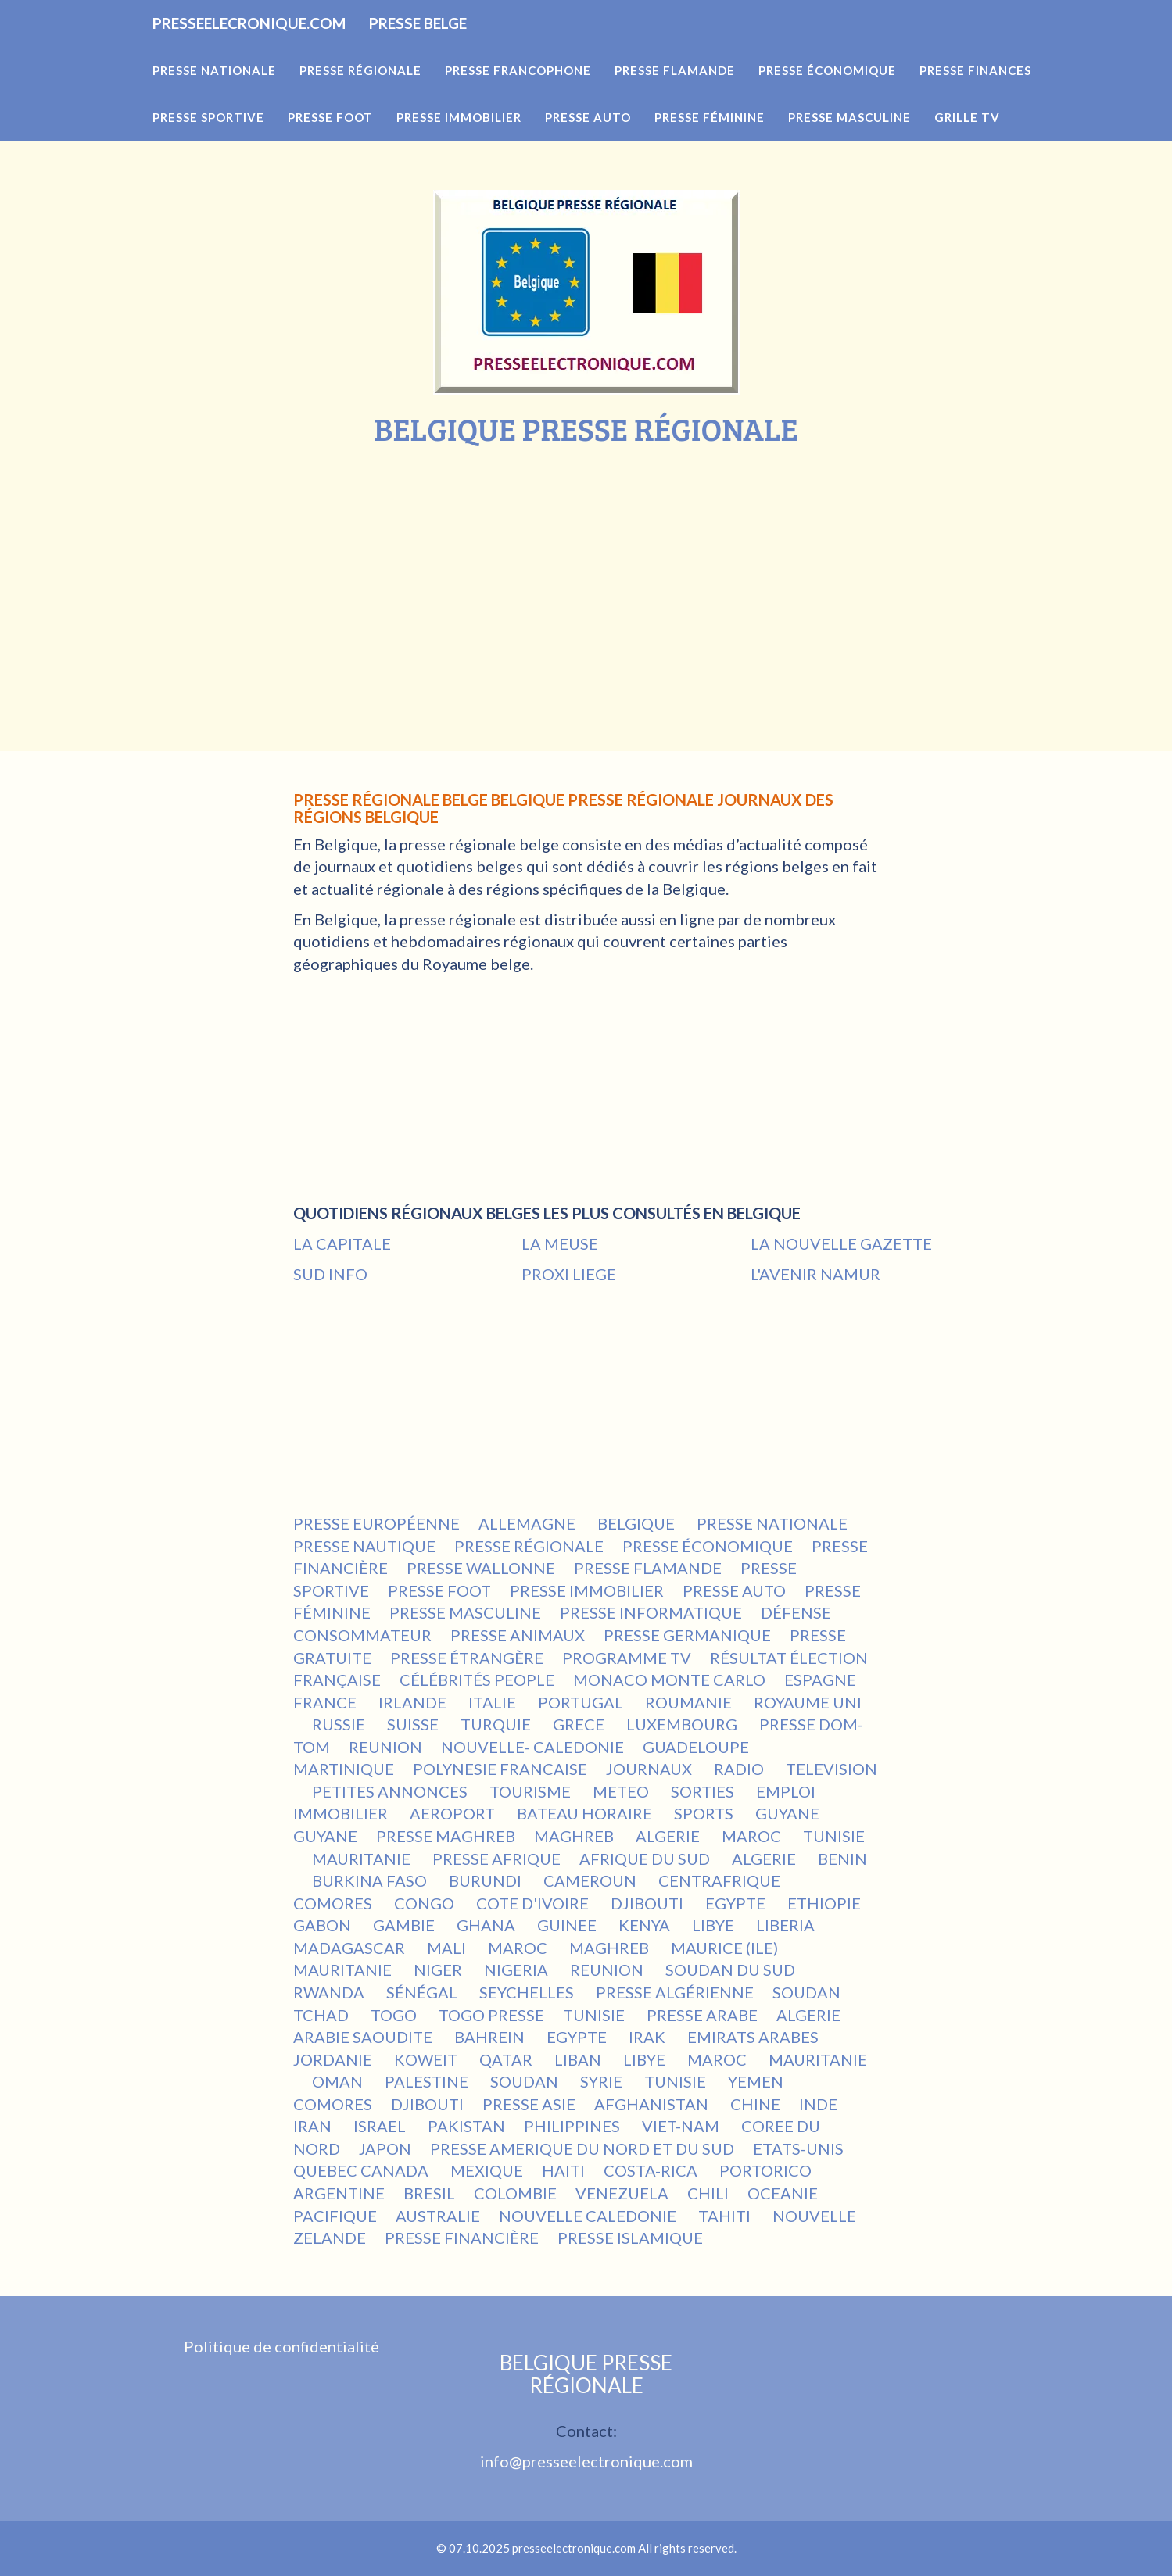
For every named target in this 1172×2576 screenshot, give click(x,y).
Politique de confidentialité (281, 2346)
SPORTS (705, 1813)
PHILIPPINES (573, 2125)
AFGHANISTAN (652, 2104)
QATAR (507, 2059)
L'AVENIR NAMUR (815, 1274)
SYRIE (602, 2081)
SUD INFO (330, 1274)
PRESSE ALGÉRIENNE (675, 1992)
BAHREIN (491, 2036)
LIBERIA (787, 1925)
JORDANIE (334, 2059)
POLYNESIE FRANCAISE (500, 1768)
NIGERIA (517, 1969)
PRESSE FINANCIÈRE (462, 2237)
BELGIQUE (637, 1523)
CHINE (755, 2104)
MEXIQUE (486, 2170)
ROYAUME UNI (808, 1702)
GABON (323, 1925)
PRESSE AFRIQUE (496, 1858)
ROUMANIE (690, 1702)
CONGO (425, 1903)
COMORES (334, 1903)
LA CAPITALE (342, 1243)
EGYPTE (737, 1903)
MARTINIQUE (343, 1768)
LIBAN (579, 2059)
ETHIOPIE (825, 1903)
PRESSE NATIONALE (774, 1523)
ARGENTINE (339, 2193)
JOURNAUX (650, 1768)
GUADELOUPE (696, 1746)
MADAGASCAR (350, 1947)
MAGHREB (575, 1835)
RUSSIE (340, 1724)
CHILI (708, 2193)
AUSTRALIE (438, 2215)
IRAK (648, 2036)
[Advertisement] (586, 563)
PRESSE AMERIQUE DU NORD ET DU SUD (582, 2148)
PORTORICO (765, 2170)
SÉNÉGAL (423, 1992)
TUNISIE (834, 1835)
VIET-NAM (682, 2125)
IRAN (314, 2125)
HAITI (563, 2170)
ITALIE (493, 1702)
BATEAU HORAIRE (586, 1813)
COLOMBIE (515, 2193)
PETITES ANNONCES (391, 1791)
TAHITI (726, 2215)
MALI (448, 1947)
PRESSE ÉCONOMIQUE (707, 1546)
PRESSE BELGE (533, 47)
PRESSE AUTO (734, 1590)
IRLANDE (414, 1702)
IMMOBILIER (342, 1813)
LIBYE (714, 1925)
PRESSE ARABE (702, 2014)
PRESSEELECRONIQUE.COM (292, 47)
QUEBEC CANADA (362, 2170)
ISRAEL (381, 2125)
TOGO (395, 2014)
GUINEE (568, 1925)
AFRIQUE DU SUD (646, 1858)
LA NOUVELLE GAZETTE (841, 1243)
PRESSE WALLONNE (481, 1567)
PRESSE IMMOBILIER (587, 1590)
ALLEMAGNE (528, 1523)
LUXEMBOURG (683, 1724)
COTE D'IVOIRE (534, 1903)
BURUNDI (487, 1880)
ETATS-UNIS (800, 2148)
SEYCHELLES (528, 1992)
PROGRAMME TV (626, 1657)
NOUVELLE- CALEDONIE (532, 1746)
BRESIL (429, 2193)
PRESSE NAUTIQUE (364, 1546)
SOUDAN (808, 1992)
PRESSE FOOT (439, 1590)
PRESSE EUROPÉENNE (376, 1523)
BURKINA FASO (371, 1880)
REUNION (385, 1746)
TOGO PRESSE (491, 2014)
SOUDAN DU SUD (731, 1969)
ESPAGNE (821, 1679)
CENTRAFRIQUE (720, 1880)
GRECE (580, 1724)
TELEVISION (831, 1768)
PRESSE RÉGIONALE (529, 1546)
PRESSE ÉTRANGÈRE (466, 1657)
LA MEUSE (559, 1243)
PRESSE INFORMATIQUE (651, 1612)
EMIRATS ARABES (754, 2036)
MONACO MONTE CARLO (669, 1679)
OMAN (339, 2081)
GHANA (487, 1925)
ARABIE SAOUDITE (364, 2036)
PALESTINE (428, 2081)
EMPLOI (787, 1791)
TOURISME (531, 1791)
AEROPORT (454, 1813)
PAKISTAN (466, 2125)
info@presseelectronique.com (586, 2461)
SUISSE (414, 1724)
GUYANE (787, 1813)
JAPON (385, 2148)
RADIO (740, 1768)
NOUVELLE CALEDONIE (589, 2215)
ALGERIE (669, 1835)
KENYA (645, 1925)
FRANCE (326, 1702)
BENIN (842, 1858)
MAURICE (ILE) (726, 1947)
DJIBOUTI (648, 1903)
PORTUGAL (582, 1702)
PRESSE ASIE (528, 2104)
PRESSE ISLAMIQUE (630, 2237)
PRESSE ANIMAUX (517, 1635)
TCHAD (322, 2014)
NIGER (439, 1969)
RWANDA (330, 1992)
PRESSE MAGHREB (445, 1835)
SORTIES (704, 1791)
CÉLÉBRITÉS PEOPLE (477, 1679)
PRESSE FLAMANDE (648, 1567)
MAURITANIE (363, 1858)
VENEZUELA (621, 2193)
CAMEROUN (591, 1880)
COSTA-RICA (652, 2170)
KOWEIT (427, 2059)
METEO (622, 1791)
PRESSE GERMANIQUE (687, 1635)
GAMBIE (405, 1925)
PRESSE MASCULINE (465, 1612)
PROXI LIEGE (568, 1274)
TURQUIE (497, 1724)
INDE (818, 2104)
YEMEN (757, 2081)
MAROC (753, 1835)
